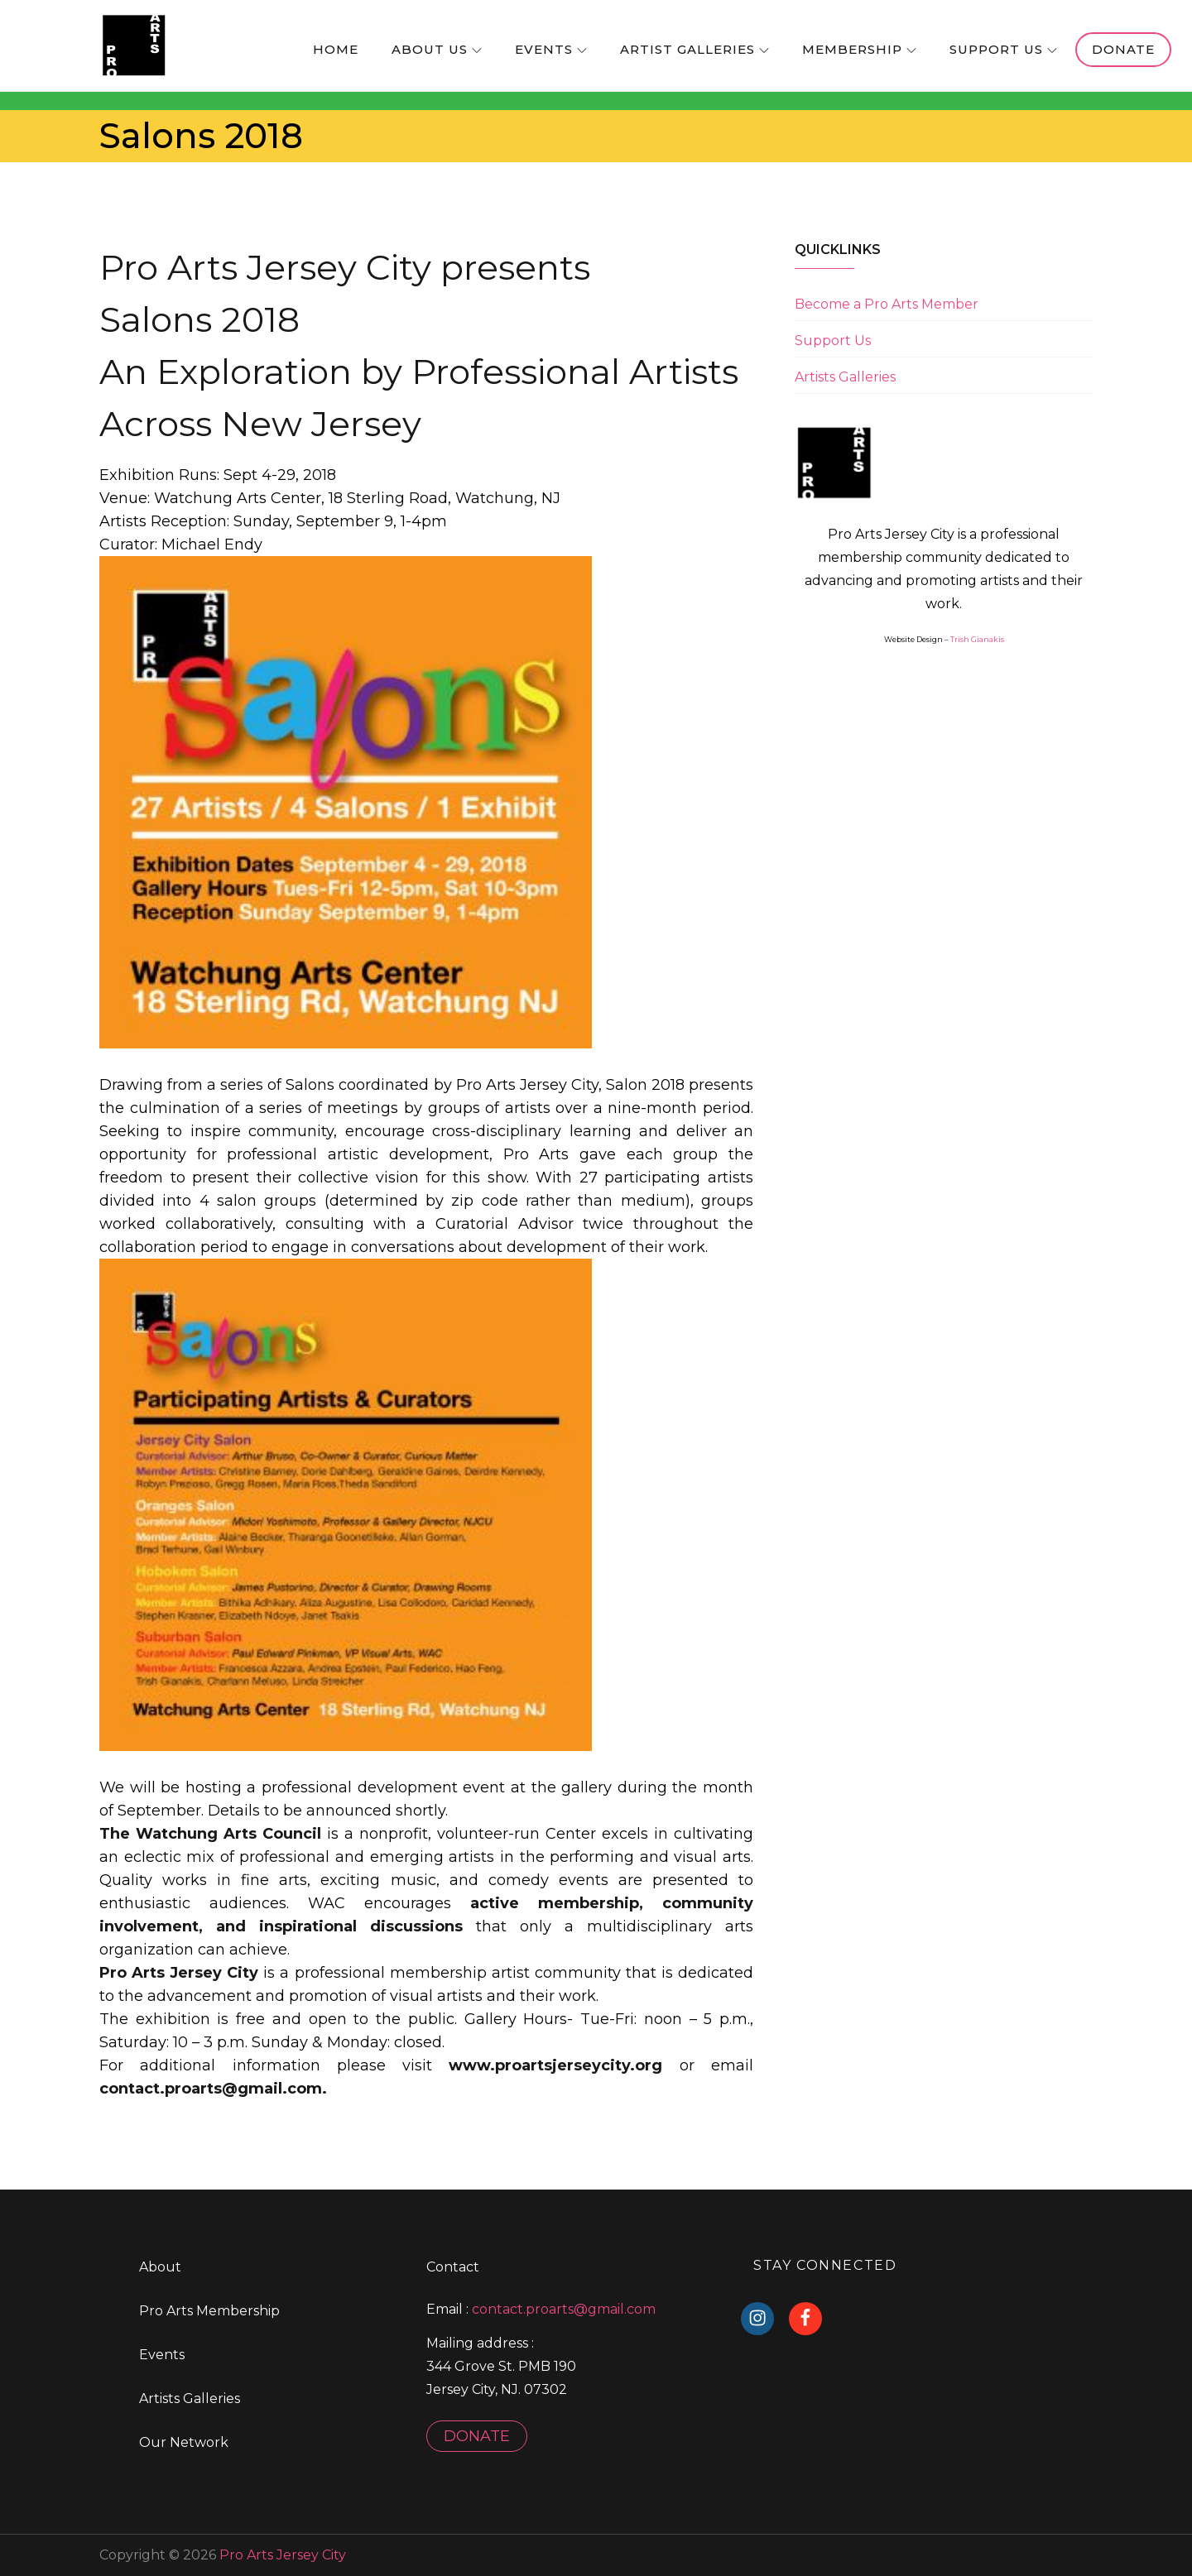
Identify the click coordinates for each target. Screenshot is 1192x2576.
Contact (452, 2267)
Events (551, 49)
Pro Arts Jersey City (282, 2555)
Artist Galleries (694, 49)
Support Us (1003, 49)
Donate (1123, 49)
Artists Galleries (845, 377)
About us (437, 49)
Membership (859, 49)
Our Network (183, 2442)
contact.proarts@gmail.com (564, 2309)
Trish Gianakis (977, 639)
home (335, 49)
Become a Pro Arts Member (886, 304)
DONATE (477, 2436)
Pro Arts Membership (209, 2311)
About (160, 2267)
